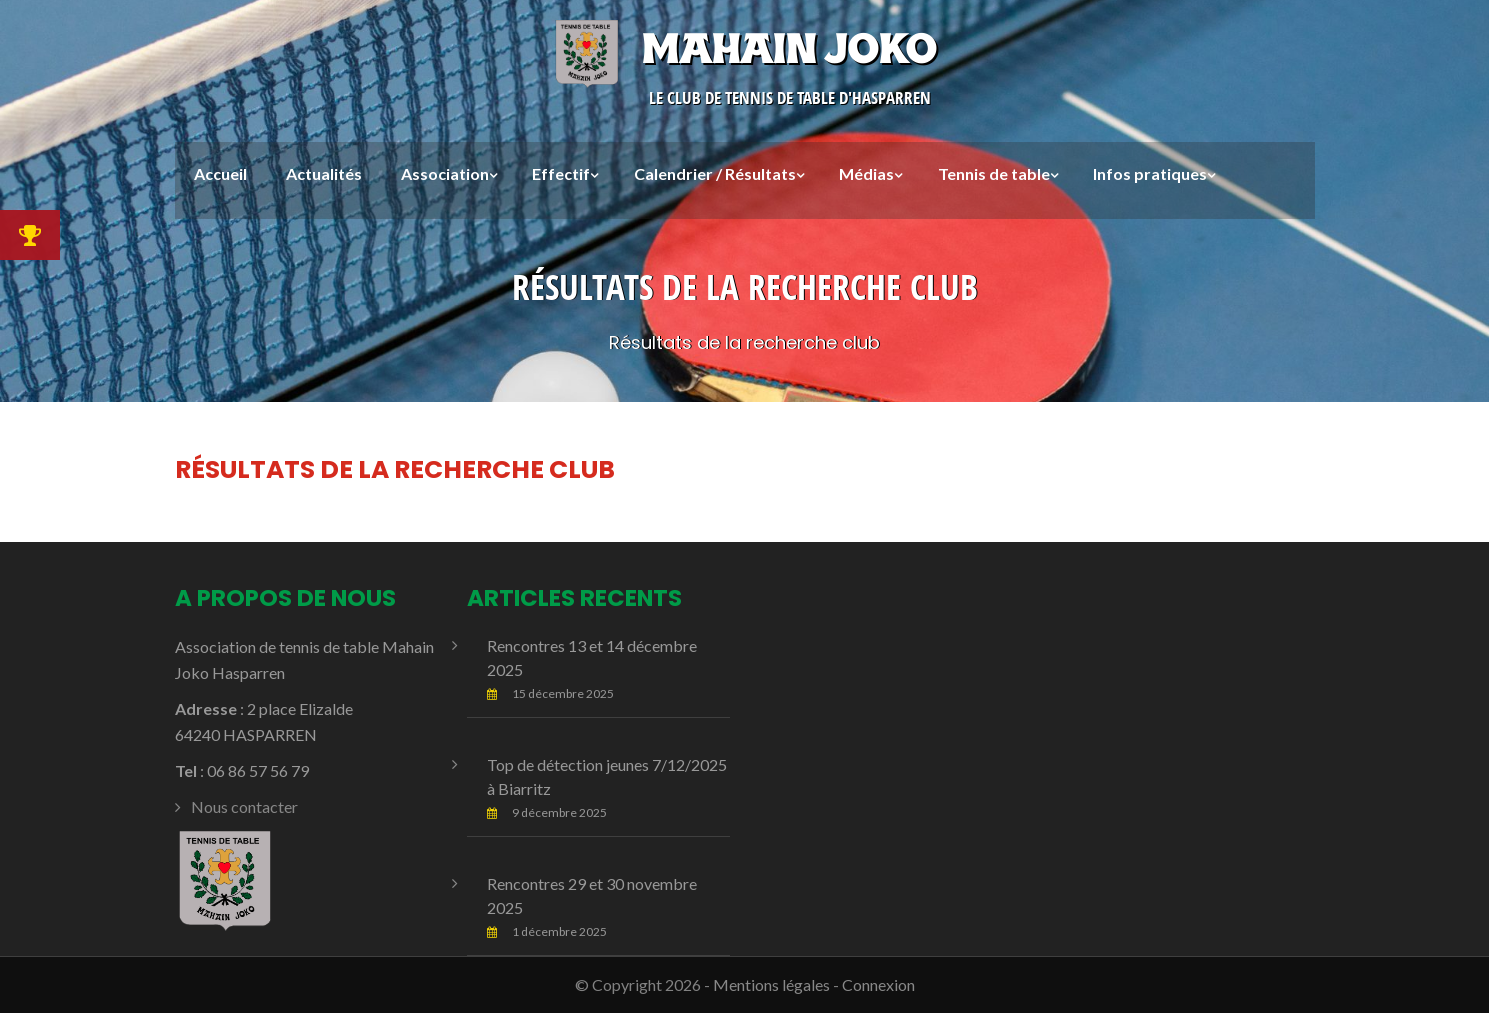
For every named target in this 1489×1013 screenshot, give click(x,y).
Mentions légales (771, 984)
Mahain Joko (744, 48)
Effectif (561, 173)
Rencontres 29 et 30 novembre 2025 (592, 895)
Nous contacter (244, 806)
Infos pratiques (1150, 173)
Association (445, 173)
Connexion (878, 984)
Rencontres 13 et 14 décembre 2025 (592, 657)
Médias (866, 173)
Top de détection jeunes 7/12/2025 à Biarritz (607, 776)
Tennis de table (994, 173)
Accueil (220, 173)
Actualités (324, 173)
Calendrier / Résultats (715, 173)
